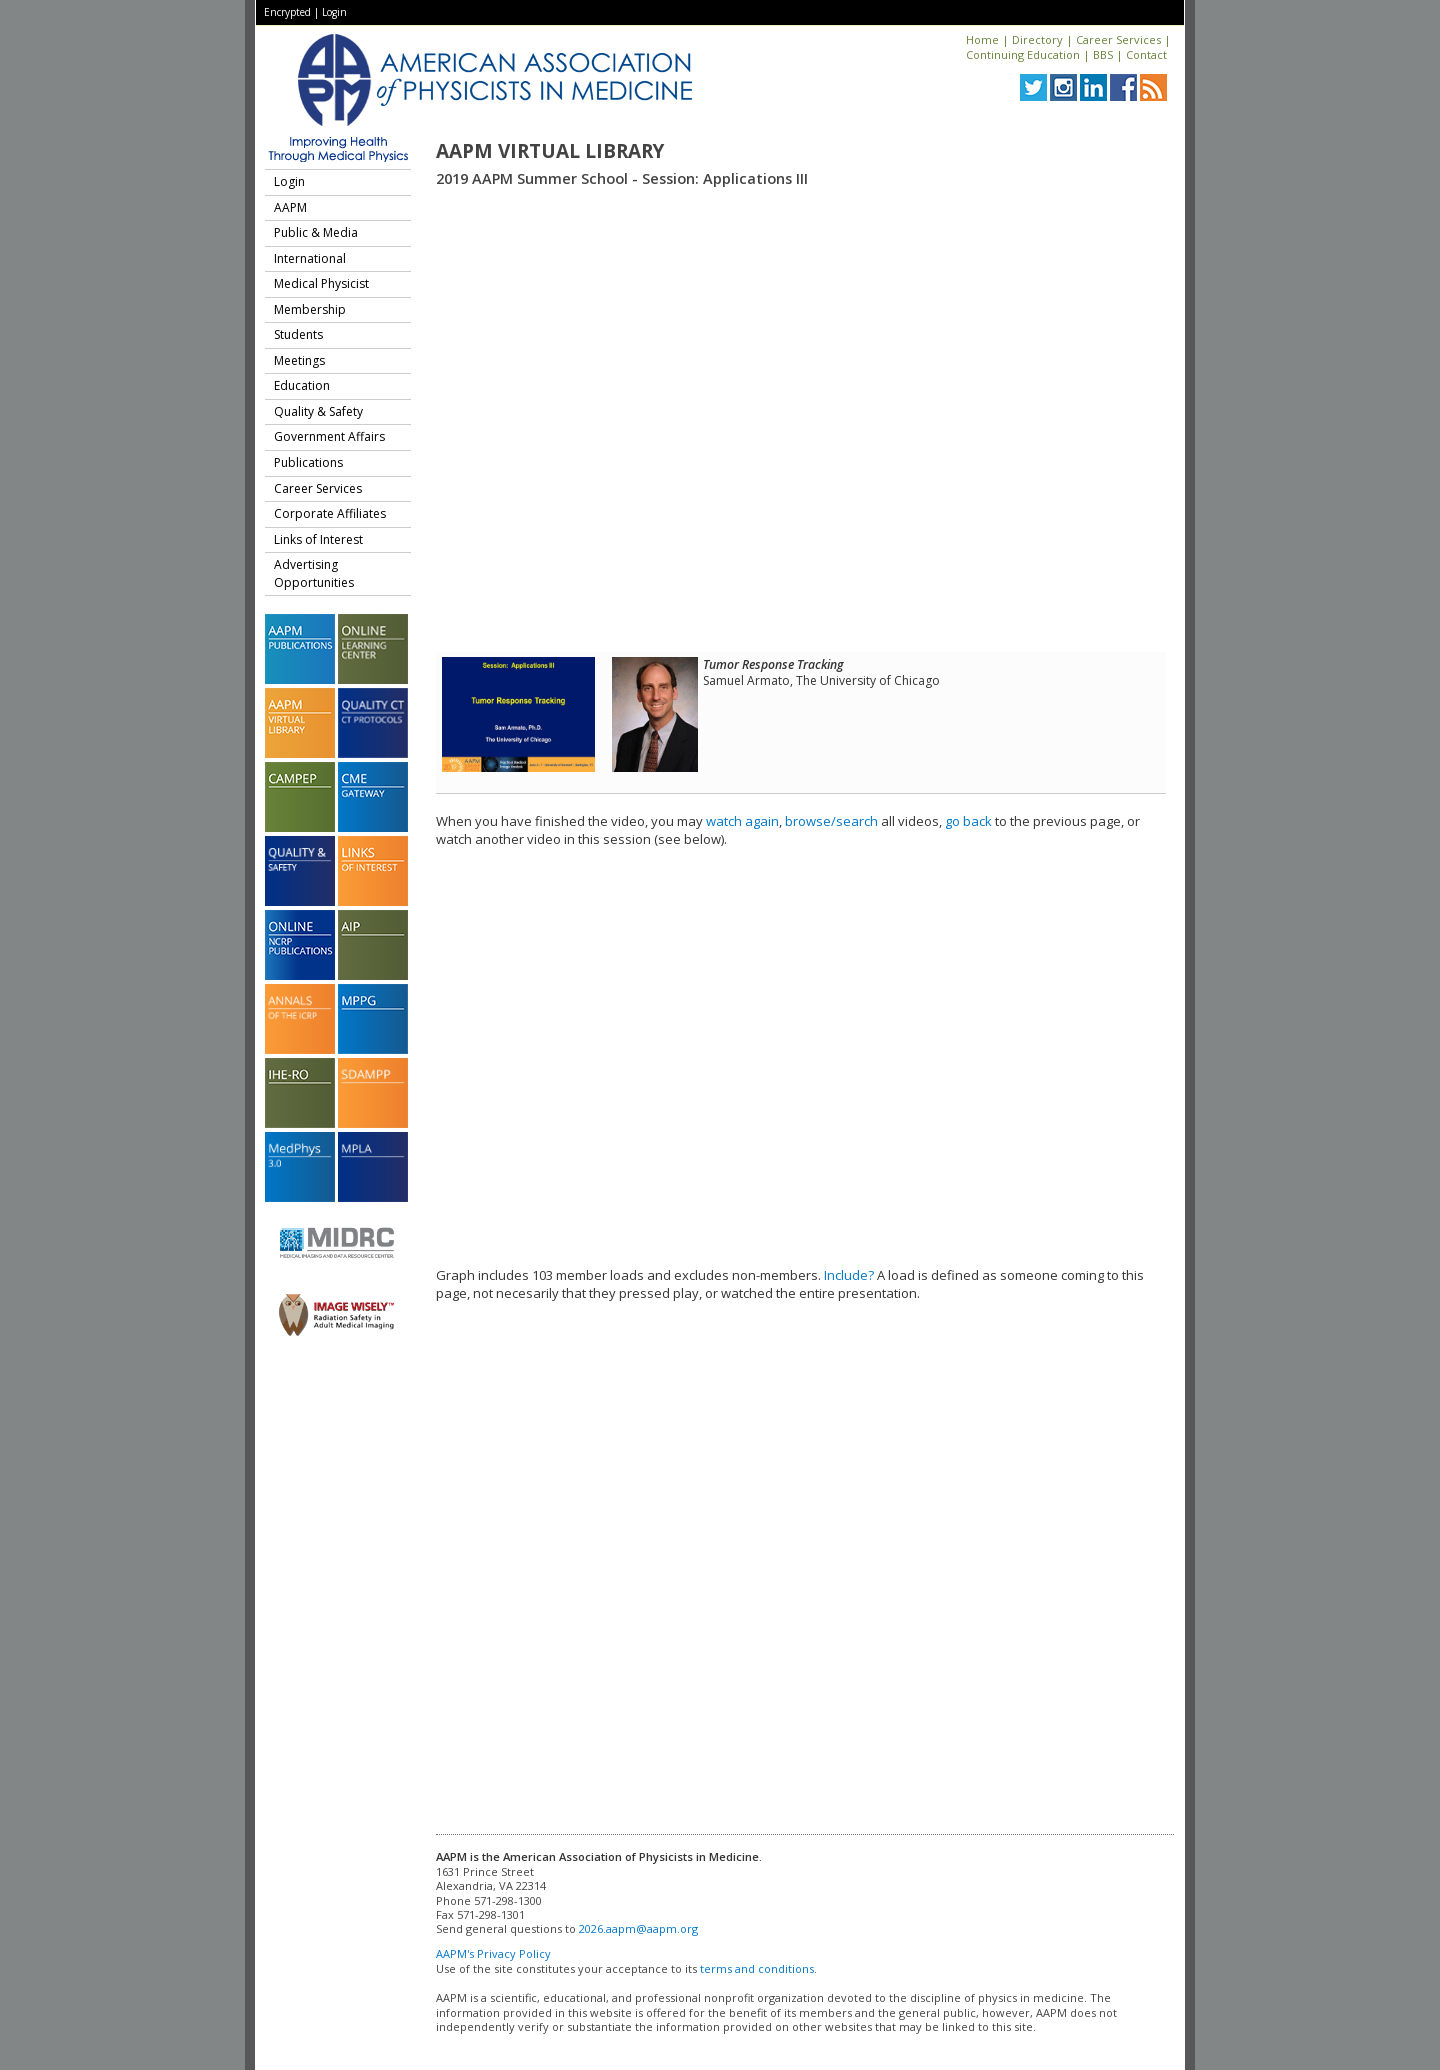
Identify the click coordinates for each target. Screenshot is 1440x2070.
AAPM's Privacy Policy (493, 1953)
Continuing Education (1023, 54)
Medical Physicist (321, 283)
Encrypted (287, 12)
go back (968, 821)
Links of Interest (318, 539)
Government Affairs (329, 436)
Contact (1146, 54)
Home (982, 39)
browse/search (831, 821)
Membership (310, 309)
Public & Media (316, 232)
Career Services (1118, 39)
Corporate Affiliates (330, 513)
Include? (849, 1275)
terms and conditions (757, 1968)
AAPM (290, 207)
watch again (742, 821)
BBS (1103, 54)
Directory (1037, 39)
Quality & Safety (318, 411)
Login (334, 12)
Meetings (299, 360)
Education (302, 385)
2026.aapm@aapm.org (638, 1928)
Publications (308, 462)
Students (298, 334)
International (310, 258)
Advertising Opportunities (314, 573)
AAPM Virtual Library (550, 151)
